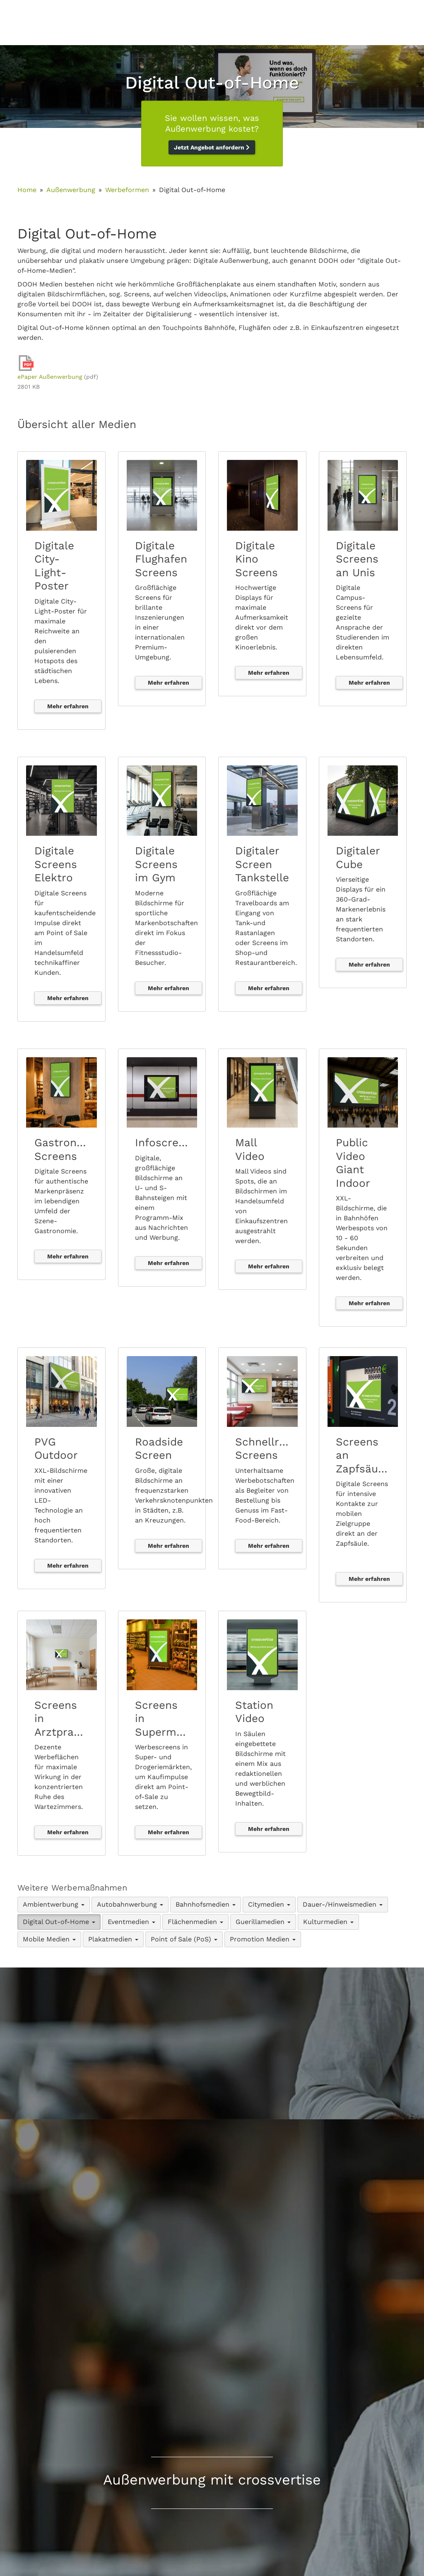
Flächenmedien (195, 1922)
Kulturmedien (328, 1922)
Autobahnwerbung (130, 1904)
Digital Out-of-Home (59, 1922)
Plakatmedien (113, 1939)
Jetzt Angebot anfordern (212, 147)
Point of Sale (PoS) (184, 1939)
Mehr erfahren (68, 706)
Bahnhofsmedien (206, 1904)
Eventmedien (131, 1922)
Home (26, 190)
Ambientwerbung (53, 1904)
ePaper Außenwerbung (49, 376)
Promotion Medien (263, 1939)
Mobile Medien (49, 1939)
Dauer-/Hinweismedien (343, 1904)
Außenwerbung (70, 190)
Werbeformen (127, 190)
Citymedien (269, 1904)
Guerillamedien (263, 1922)
